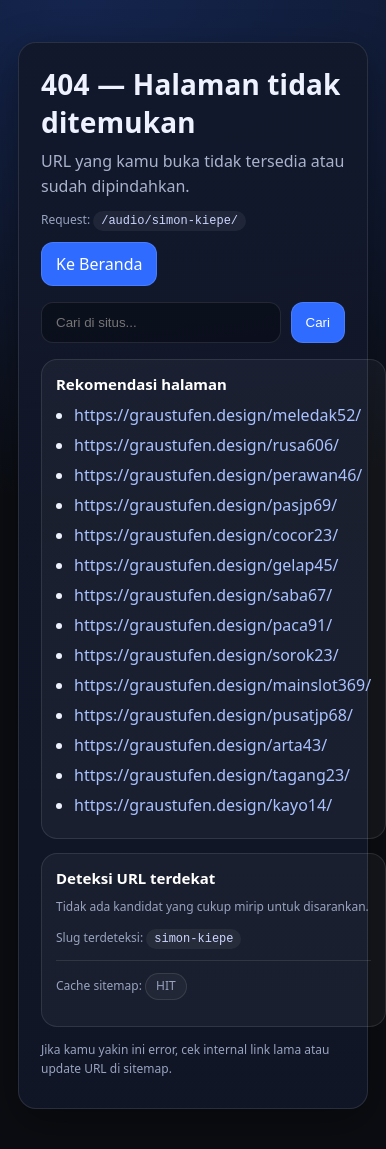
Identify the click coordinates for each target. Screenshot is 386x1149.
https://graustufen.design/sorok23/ (206, 654)
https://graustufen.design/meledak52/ (217, 414)
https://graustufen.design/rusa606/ (206, 444)
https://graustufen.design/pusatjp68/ (213, 714)
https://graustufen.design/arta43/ (200, 744)
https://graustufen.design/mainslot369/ (222, 684)
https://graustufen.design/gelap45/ (206, 564)
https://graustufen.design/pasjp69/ (205, 504)
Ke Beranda (99, 263)
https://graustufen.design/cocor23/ (206, 534)
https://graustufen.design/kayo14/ (203, 804)
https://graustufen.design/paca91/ (203, 624)
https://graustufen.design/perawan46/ (218, 474)
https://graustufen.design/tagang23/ (212, 774)
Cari (318, 321)
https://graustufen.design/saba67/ (203, 594)
